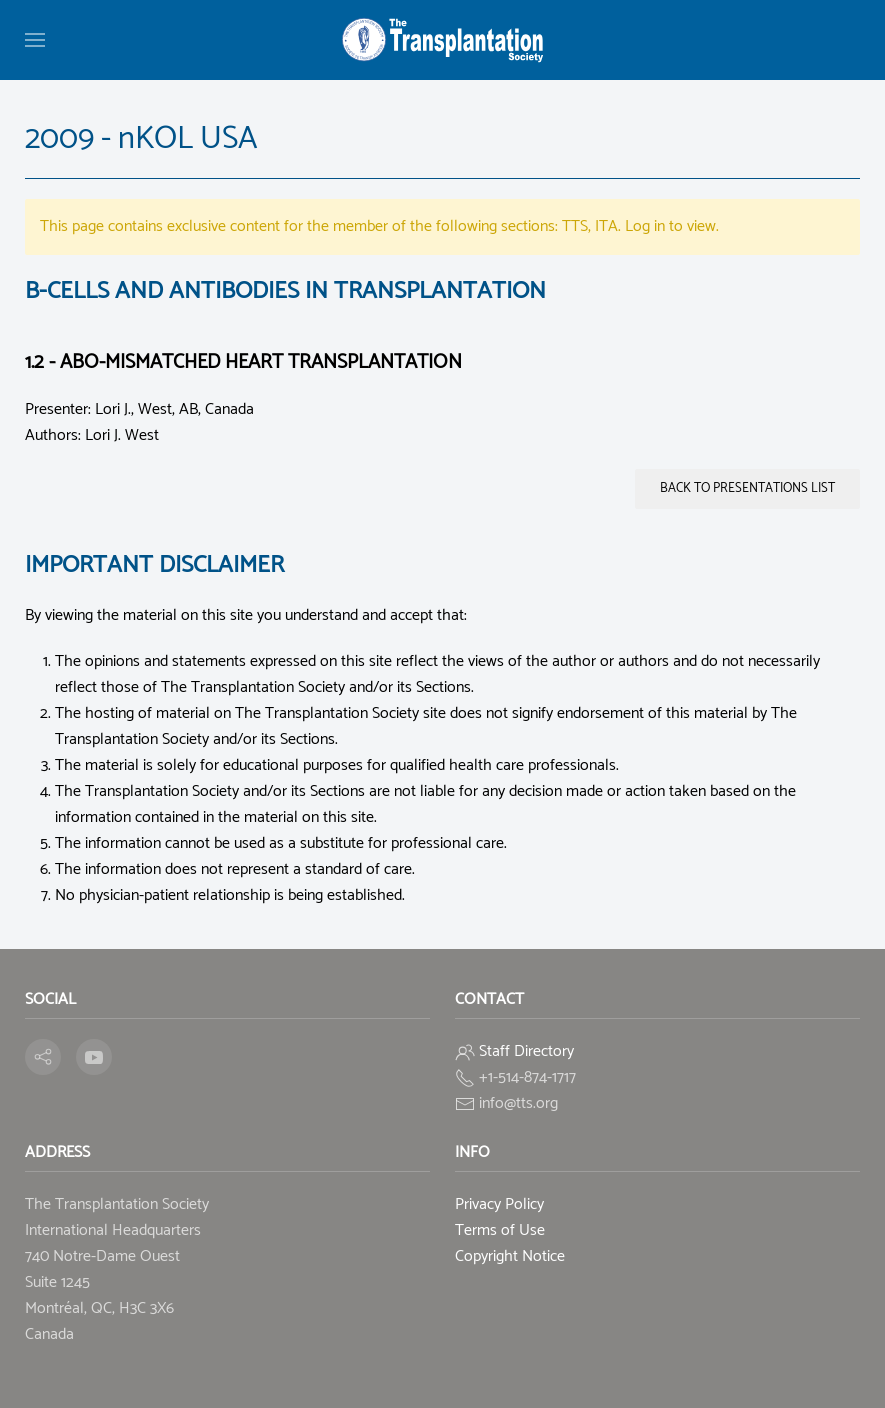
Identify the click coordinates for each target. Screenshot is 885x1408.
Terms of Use (500, 1230)
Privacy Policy (499, 1204)
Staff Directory (526, 1051)
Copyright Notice (510, 1256)
